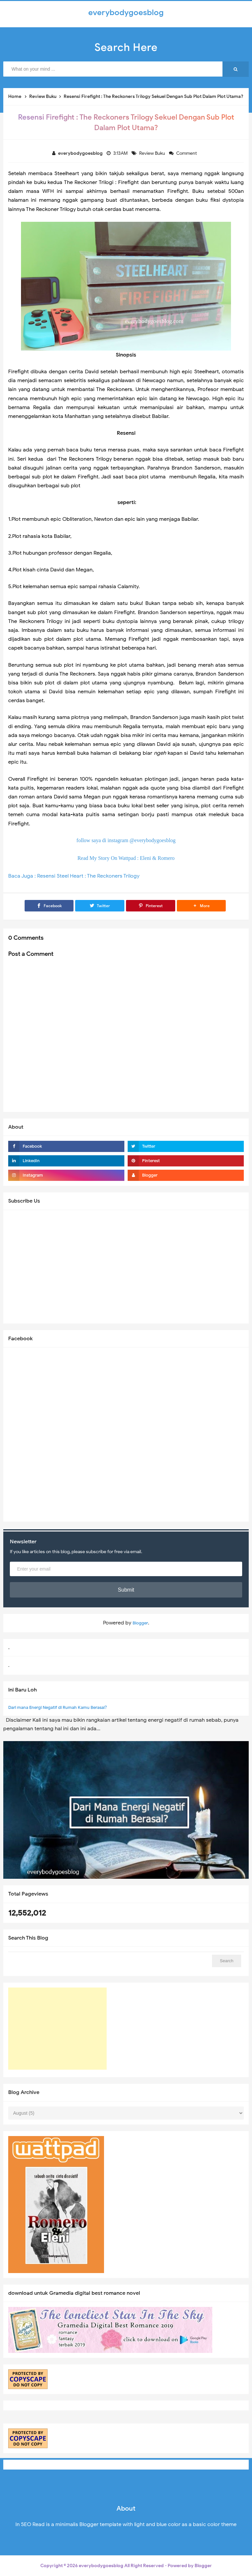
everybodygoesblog (101, 2565)
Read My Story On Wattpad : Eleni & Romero (126, 858)
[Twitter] (99, 905)
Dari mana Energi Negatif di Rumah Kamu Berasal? (57, 1707)
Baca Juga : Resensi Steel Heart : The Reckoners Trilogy (73, 876)
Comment (187, 153)
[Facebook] (49, 905)
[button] (201, 905)
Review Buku (152, 153)
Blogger (140, 1623)
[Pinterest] (150, 905)
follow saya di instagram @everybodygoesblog (126, 840)
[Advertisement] (57, 2029)
